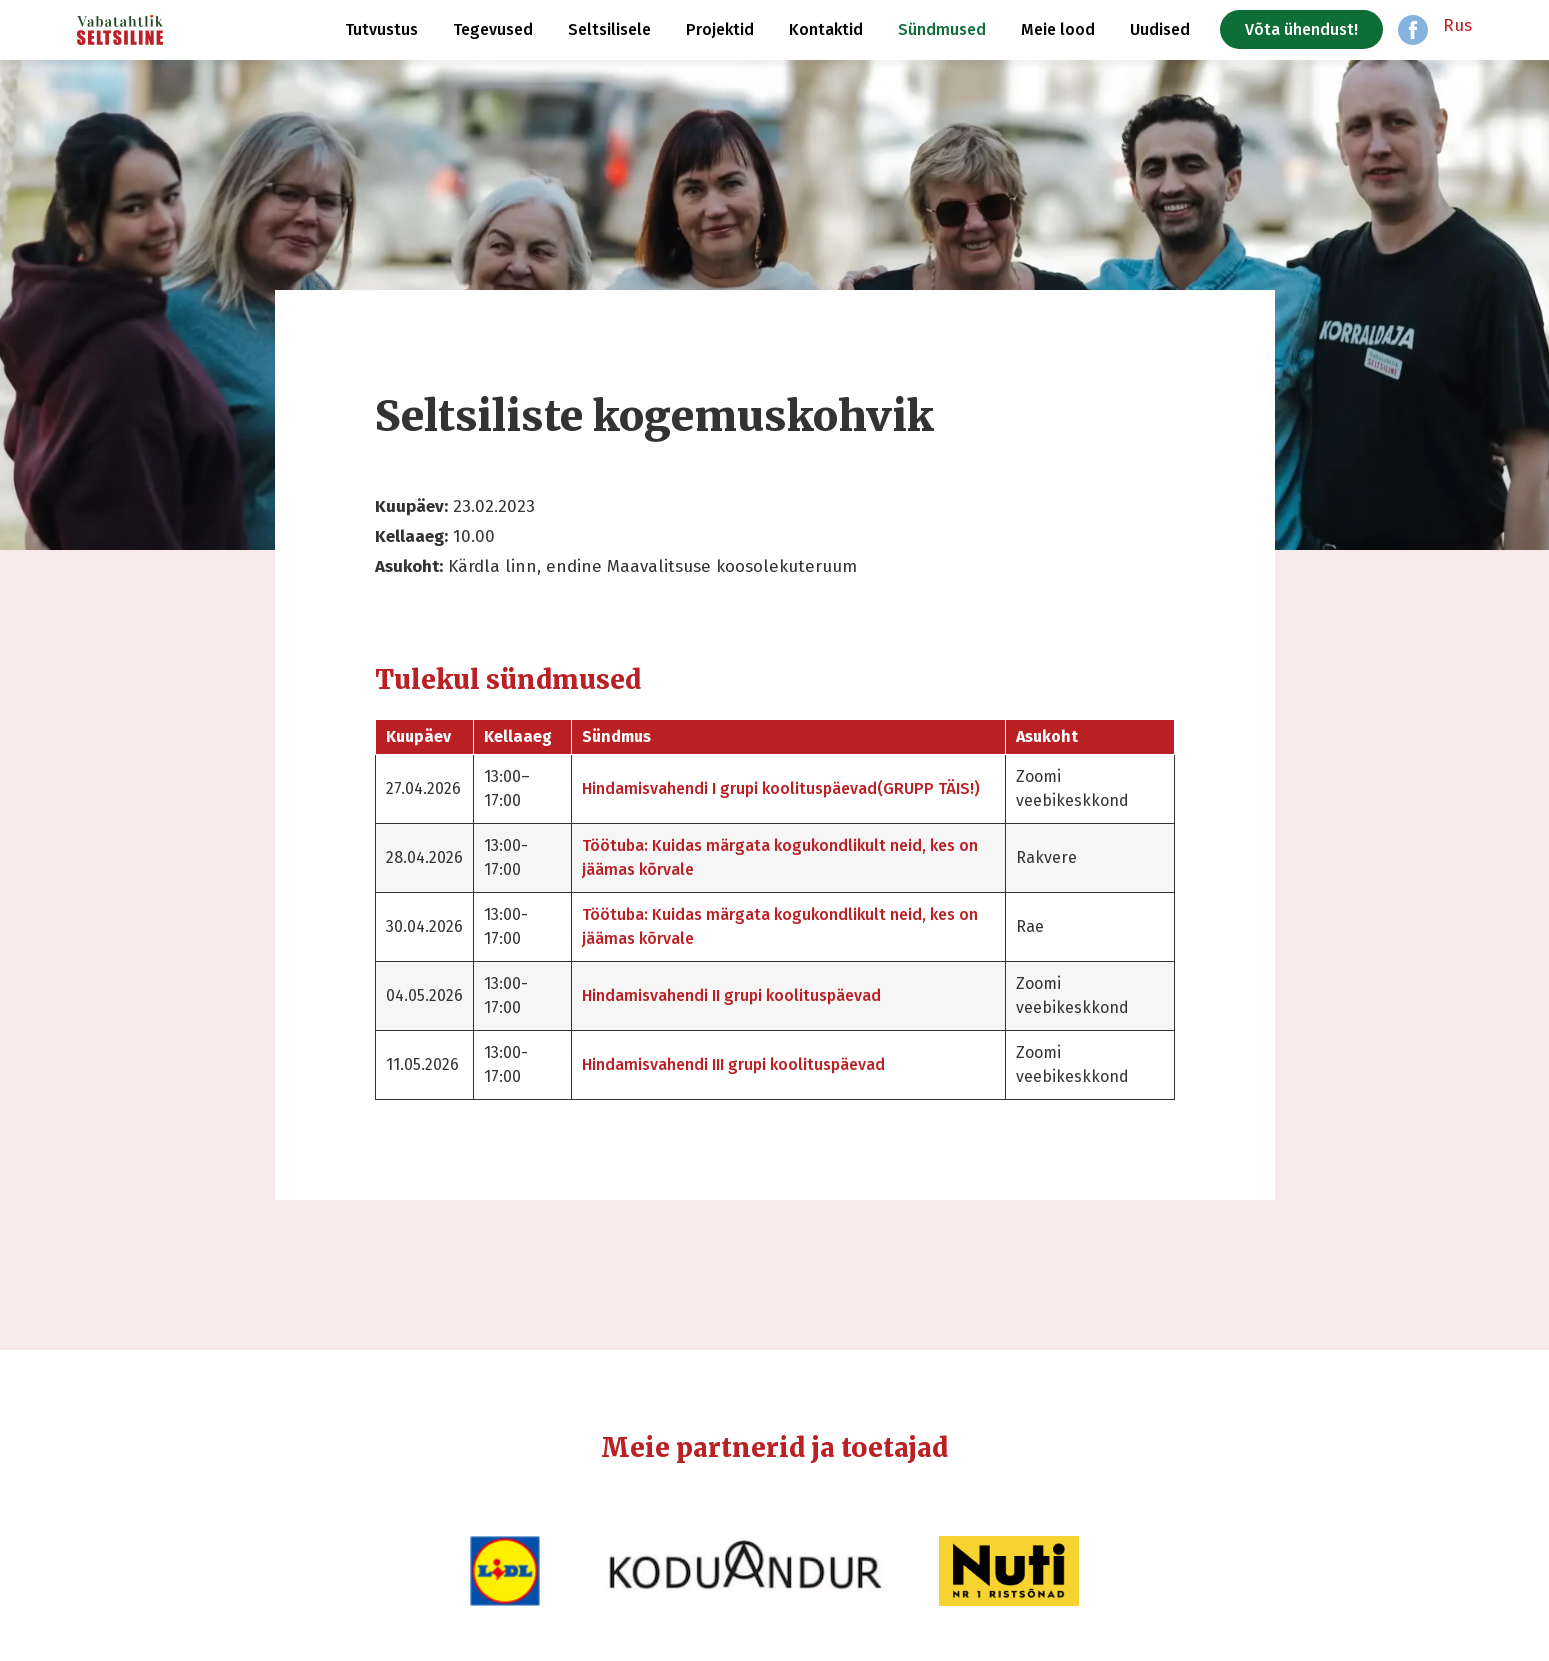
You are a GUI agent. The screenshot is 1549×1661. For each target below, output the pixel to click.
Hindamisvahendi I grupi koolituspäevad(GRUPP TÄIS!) (781, 788)
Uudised (1160, 29)
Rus (1457, 25)
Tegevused (493, 29)
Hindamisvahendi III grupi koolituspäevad (733, 1064)
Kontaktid (826, 29)
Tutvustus (381, 29)
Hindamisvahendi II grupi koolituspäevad (731, 995)
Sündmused (942, 29)
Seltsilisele (609, 29)
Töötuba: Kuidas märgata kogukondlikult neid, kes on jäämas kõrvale (780, 857)
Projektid (720, 29)
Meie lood (1058, 29)
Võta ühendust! (1301, 29)
